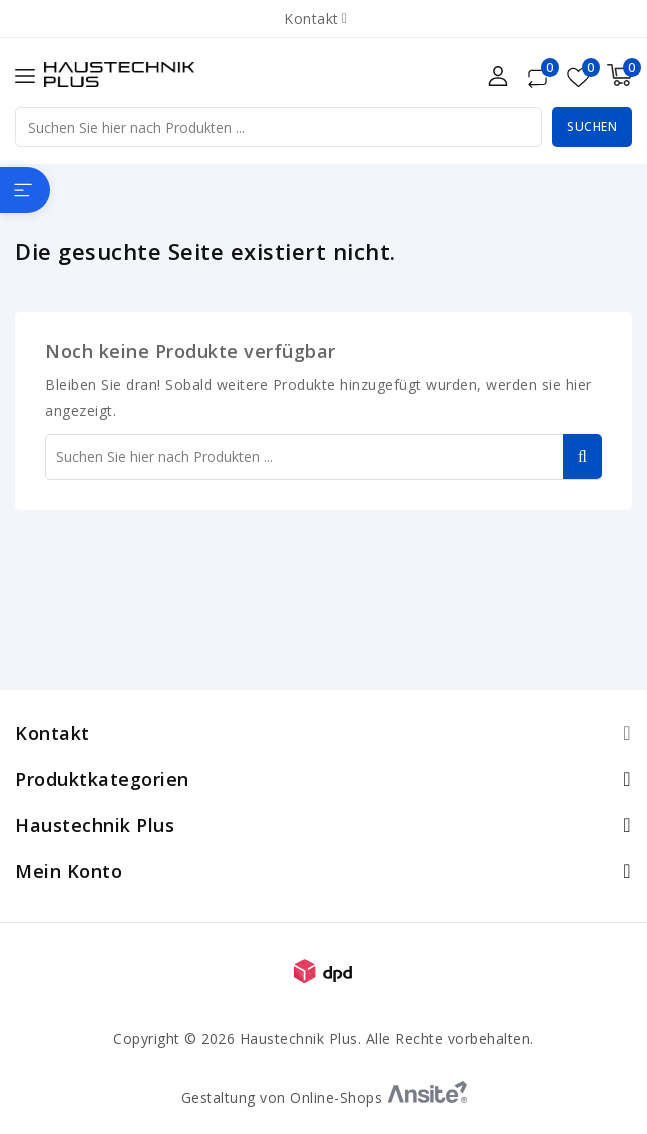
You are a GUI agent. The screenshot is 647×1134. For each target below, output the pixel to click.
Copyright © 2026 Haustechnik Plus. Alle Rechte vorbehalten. (323, 1038)
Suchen (592, 126)
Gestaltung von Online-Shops (324, 1097)
